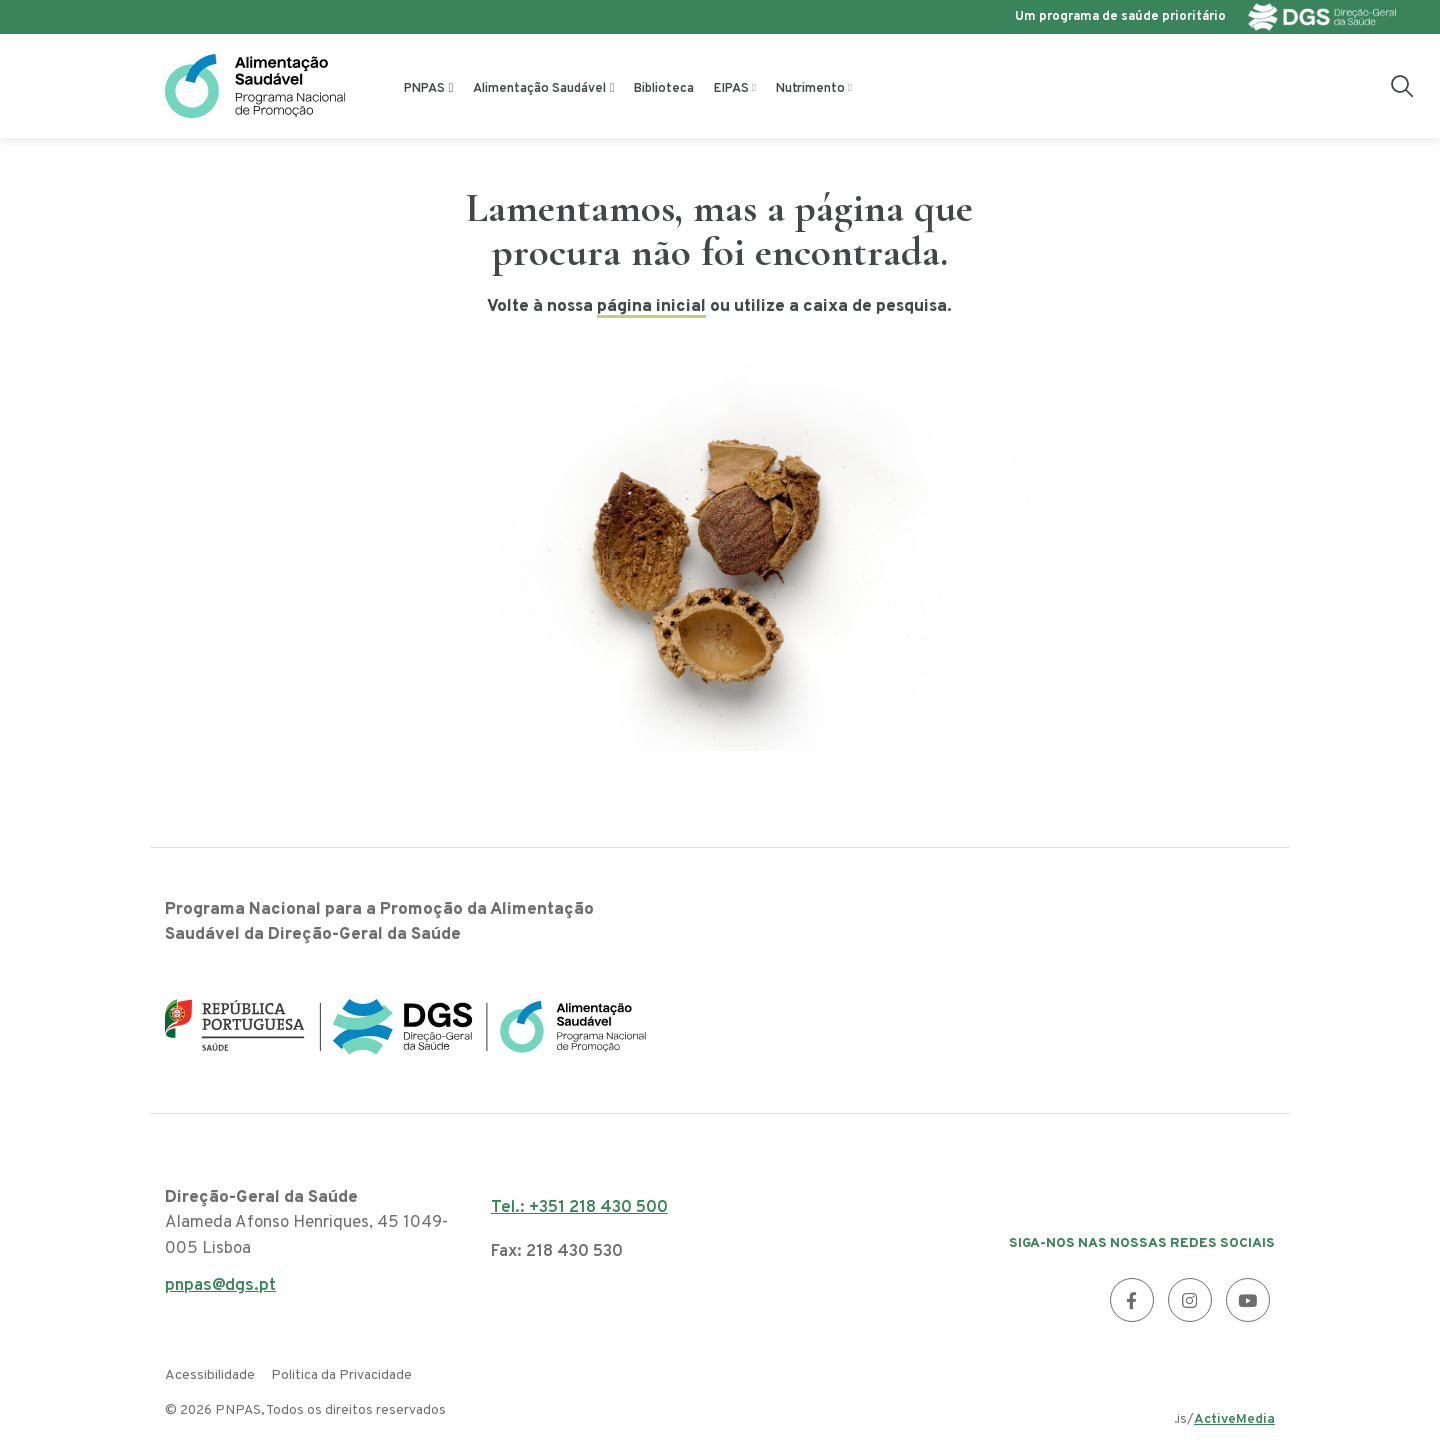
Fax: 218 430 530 (557, 1252)
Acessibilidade (210, 1375)
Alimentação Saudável (539, 89)
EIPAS (731, 89)
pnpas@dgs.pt (220, 1291)
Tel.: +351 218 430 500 (579, 1208)
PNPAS (424, 89)
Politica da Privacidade (341, 1375)
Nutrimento (810, 89)
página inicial (651, 307)
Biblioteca (664, 89)
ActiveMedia (1234, 1419)
